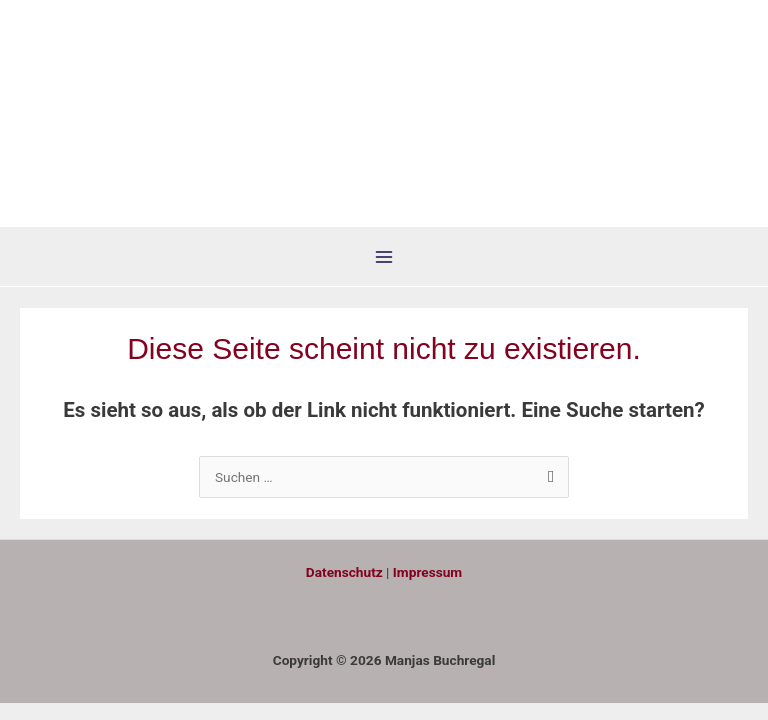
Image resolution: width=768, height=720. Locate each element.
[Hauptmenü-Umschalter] (384, 257)
